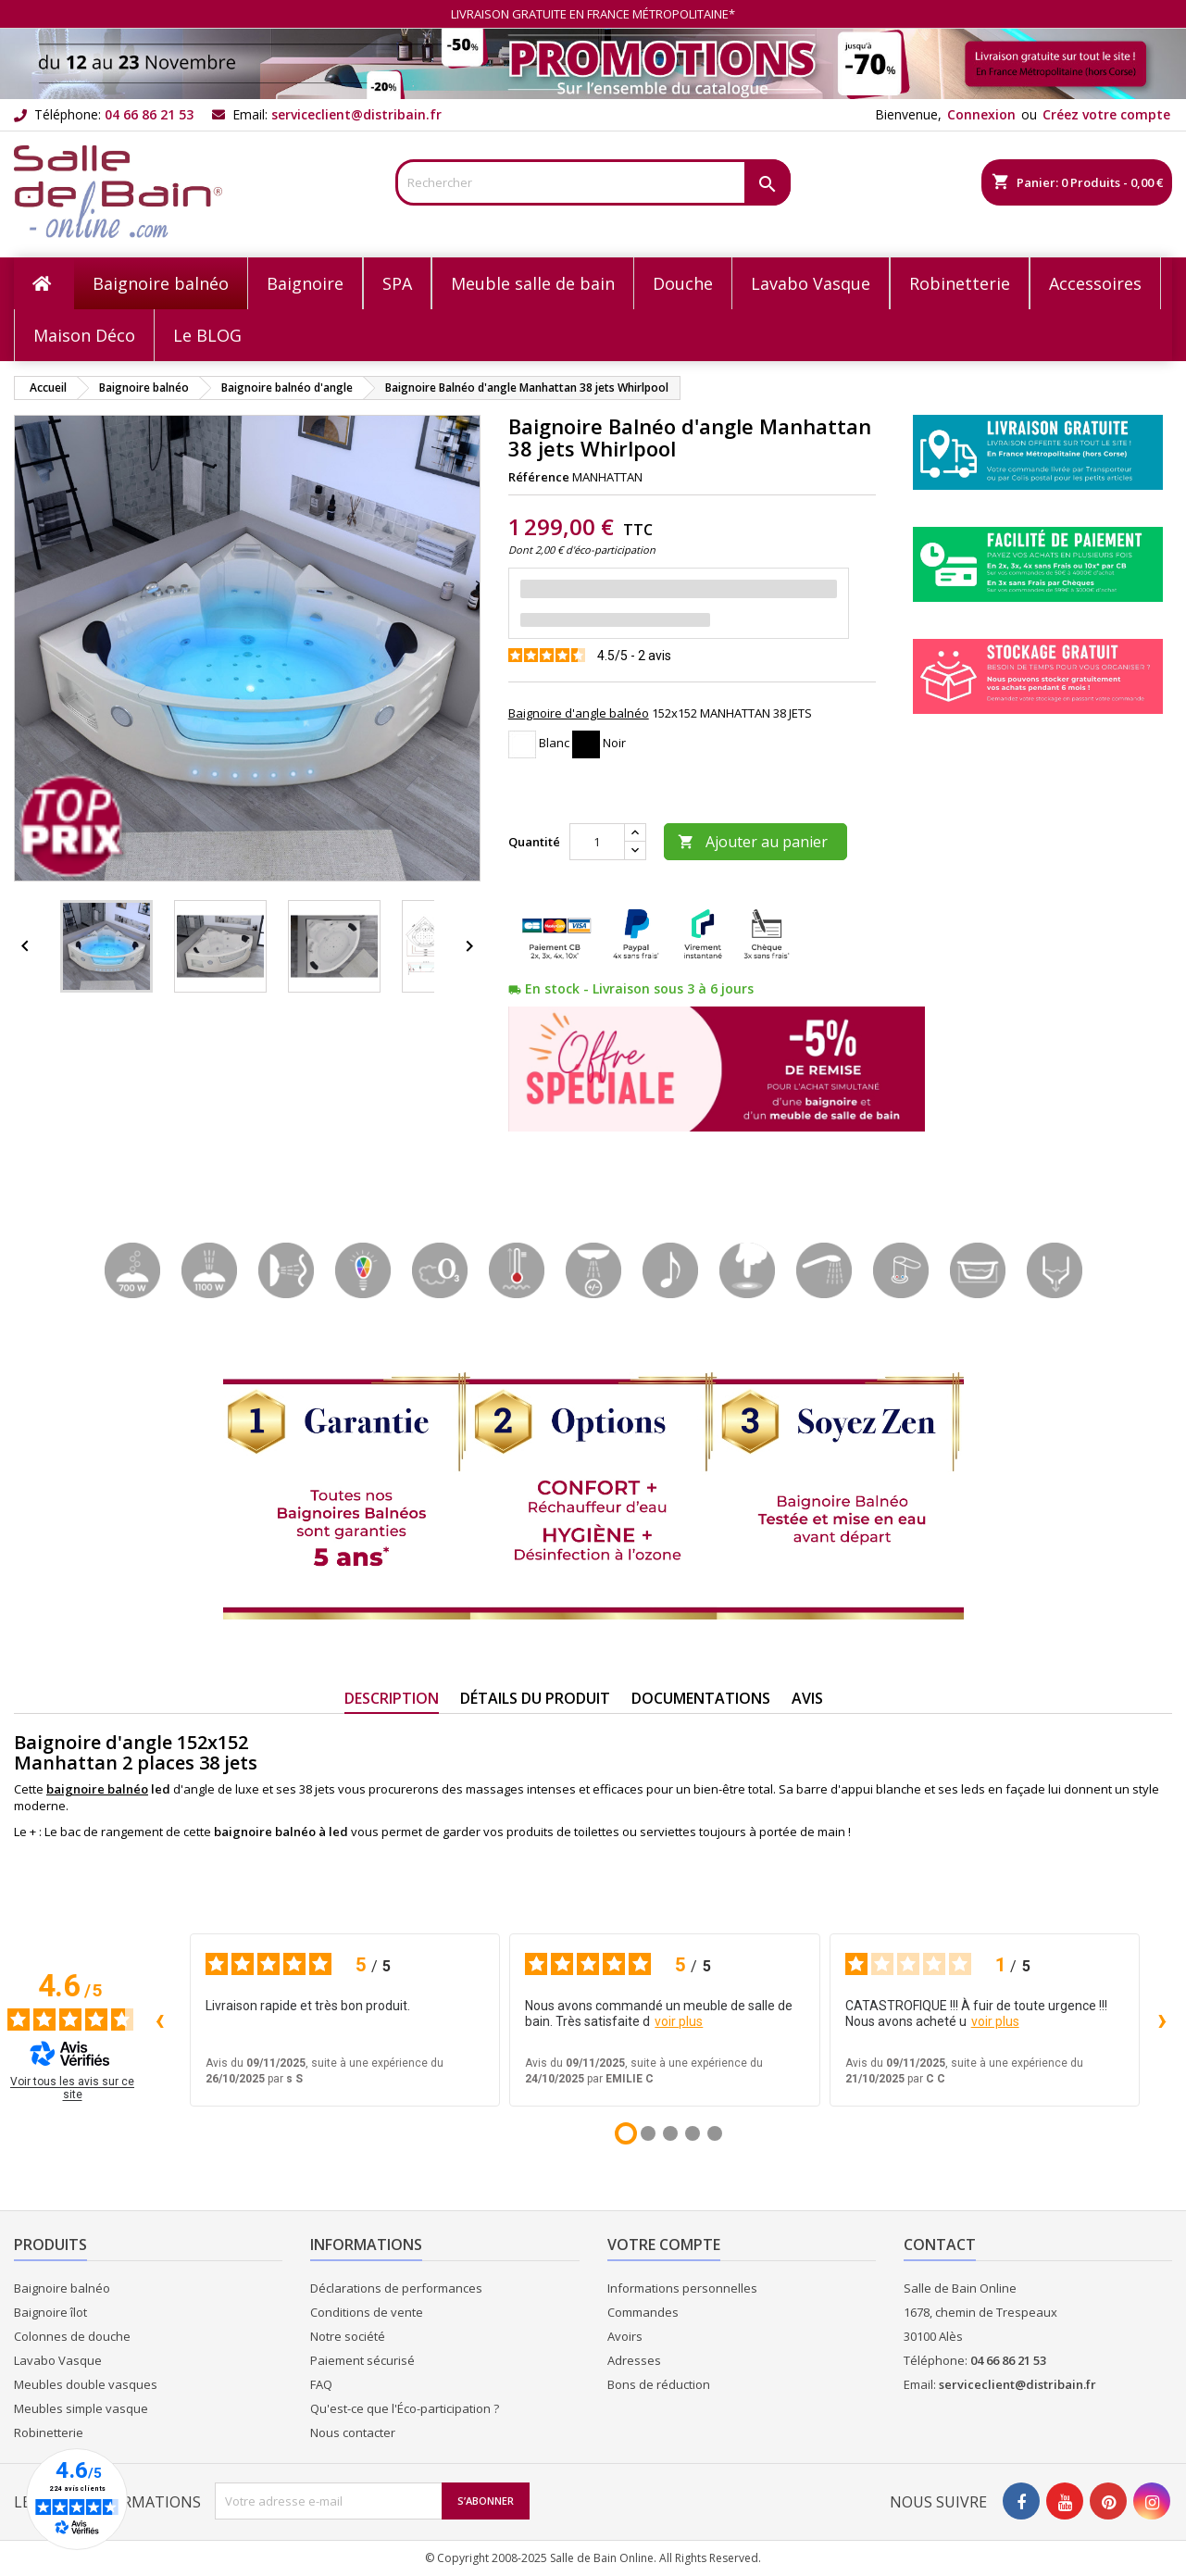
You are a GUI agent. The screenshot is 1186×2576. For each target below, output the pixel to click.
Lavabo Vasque (58, 2360)
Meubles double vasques (85, 2384)
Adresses (634, 2360)
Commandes (643, 2312)
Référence (538, 477)
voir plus (679, 2021)
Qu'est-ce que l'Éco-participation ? (404, 2408)
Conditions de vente (366, 2312)
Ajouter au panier (753, 842)
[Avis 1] (626, 2133)
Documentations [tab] (700, 1698)
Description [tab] (391, 1698)
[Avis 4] (692, 2133)
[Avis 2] (648, 2133)
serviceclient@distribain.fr (356, 114)
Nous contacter (352, 2432)
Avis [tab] (807, 1698)
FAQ (321, 2384)
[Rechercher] (593, 182)
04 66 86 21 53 (149, 114)
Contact (940, 2244)
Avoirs (625, 2336)
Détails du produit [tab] (535, 1698)
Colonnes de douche (72, 2336)
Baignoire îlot (50, 2312)
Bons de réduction (658, 2384)
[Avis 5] (714, 2133)
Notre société (347, 2336)
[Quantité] (597, 841)
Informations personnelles (682, 2288)
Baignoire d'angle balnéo (578, 713)
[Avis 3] (670, 2133)
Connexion (981, 114)
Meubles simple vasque (81, 2408)
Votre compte (663, 2244)
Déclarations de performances (396, 2288)
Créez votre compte (1106, 114)
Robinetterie (48, 2432)
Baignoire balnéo (62, 2288)
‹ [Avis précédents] (160, 2019)
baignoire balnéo (97, 1789)
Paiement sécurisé (362, 2360)
